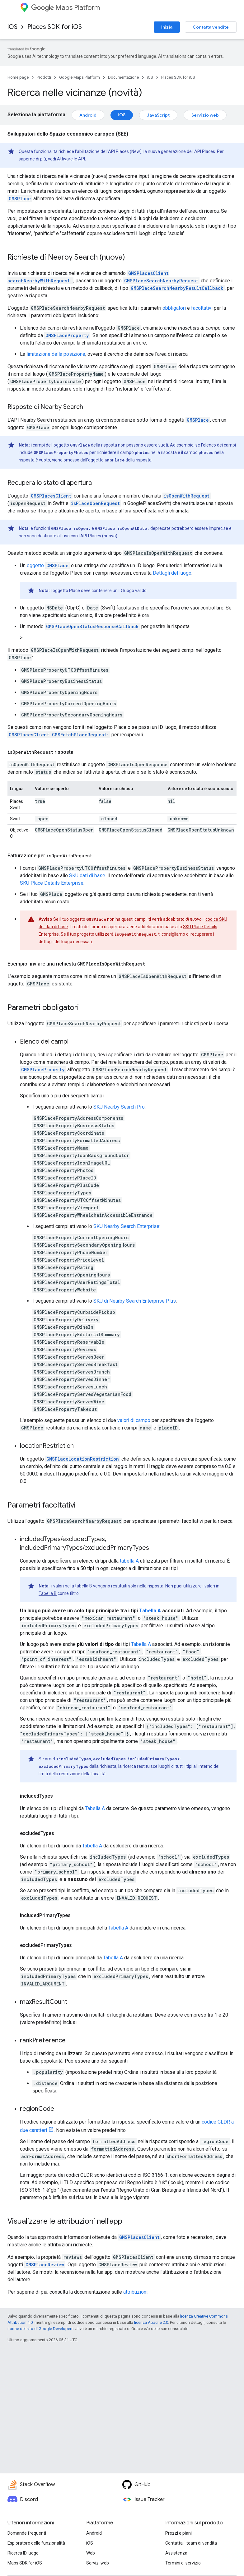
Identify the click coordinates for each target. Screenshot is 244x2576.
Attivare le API (71, 158)
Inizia (166, 27)
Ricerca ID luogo (23, 2553)
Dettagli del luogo (172, 573)
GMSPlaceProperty (43, 1070)
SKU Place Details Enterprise (51, 883)
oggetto (48, 565)
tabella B (83, 1585)
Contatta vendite (211, 27)
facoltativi (202, 308)
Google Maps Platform (79, 77)
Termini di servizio (183, 2562)
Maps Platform (65, 7)
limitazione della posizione (55, 354)
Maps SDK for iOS (24, 2562)
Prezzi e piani (178, 2533)
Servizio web (205, 115)
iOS (12, 27)
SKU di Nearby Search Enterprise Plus (134, 1301)
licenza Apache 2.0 (151, 2322)
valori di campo (133, 1420)
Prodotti (44, 77)
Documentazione (123, 77)
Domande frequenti (26, 2533)
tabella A (129, 1561)
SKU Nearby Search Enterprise (126, 1226)
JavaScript (158, 115)
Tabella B (48, 1593)
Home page (18, 77)
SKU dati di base (87, 875)
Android (87, 115)
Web (90, 2553)
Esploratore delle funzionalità (36, 2543)
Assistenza (176, 2553)
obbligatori (174, 308)
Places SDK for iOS (54, 27)
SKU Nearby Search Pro (119, 1107)
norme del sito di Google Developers (40, 2328)
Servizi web (97, 2562)
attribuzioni (135, 2292)
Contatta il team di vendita (191, 2543)
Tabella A (150, 1611)
